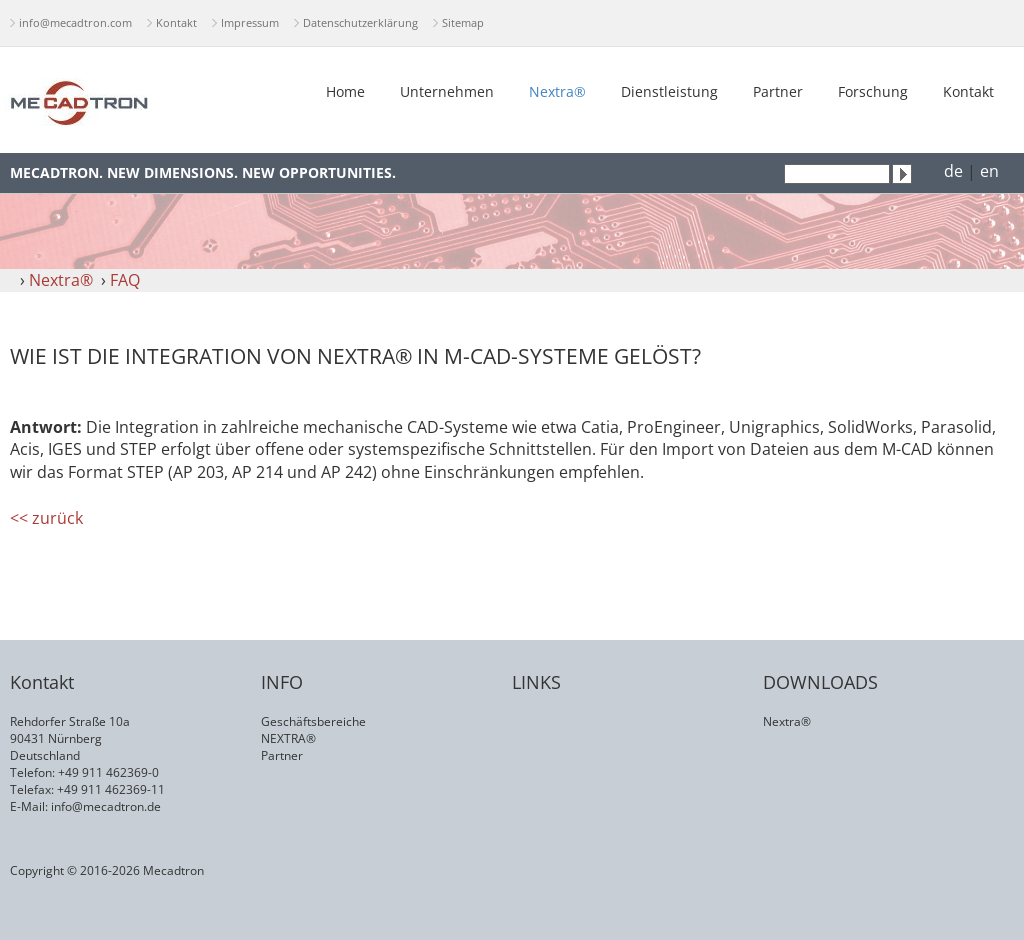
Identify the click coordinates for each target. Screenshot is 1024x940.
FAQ (125, 280)
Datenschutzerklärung (360, 22)
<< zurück (46, 518)
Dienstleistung (669, 91)
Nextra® (557, 91)
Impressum (250, 22)
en (989, 171)
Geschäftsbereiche (313, 721)
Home (345, 91)
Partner (778, 91)
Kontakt (176, 22)
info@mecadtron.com (75, 22)
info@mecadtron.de (106, 806)
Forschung (873, 91)
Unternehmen (447, 91)
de (953, 171)
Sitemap (463, 22)
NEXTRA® (288, 738)
